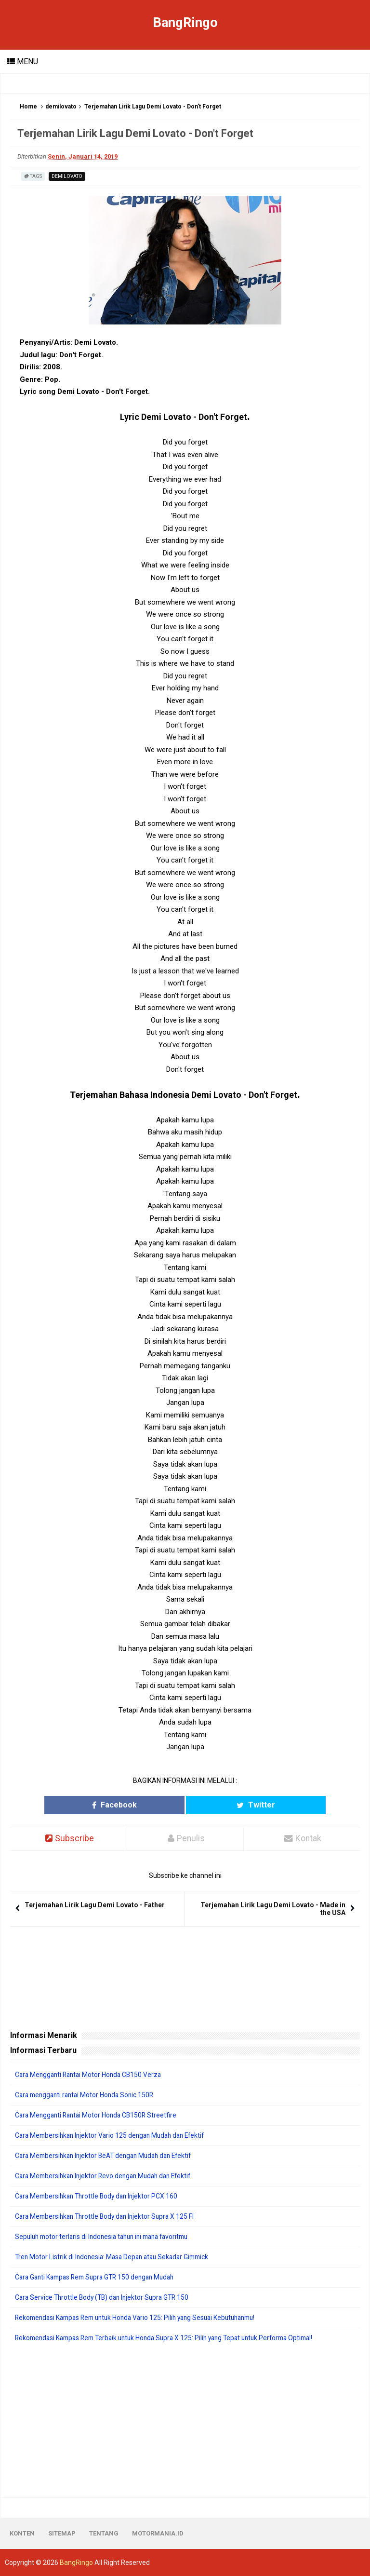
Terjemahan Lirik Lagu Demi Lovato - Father (95, 1905)
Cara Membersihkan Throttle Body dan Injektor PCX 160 (99, 2196)
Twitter (229, 1804)
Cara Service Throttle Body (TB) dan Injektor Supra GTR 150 (105, 2297)
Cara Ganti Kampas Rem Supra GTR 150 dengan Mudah (99, 2277)
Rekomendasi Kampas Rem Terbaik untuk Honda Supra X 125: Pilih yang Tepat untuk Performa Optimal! (172, 2338)
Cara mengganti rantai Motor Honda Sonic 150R (87, 2095)
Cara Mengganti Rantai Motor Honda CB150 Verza (91, 2074)
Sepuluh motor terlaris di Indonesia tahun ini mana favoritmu (107, 2236)
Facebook (141, 1804)
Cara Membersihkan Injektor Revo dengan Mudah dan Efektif (107, 2176)
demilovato (61, 106)
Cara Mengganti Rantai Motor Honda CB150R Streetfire (99, 2115)
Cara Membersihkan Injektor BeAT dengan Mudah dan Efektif (108, 2155)
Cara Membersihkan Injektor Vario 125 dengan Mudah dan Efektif (114, 2135)
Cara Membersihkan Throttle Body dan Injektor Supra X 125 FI (108, 2216)
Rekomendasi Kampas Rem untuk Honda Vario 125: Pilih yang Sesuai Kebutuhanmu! (142, 2317)
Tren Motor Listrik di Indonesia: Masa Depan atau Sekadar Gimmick (116, 2257)
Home (28, 106)
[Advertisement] (185, 2420)
